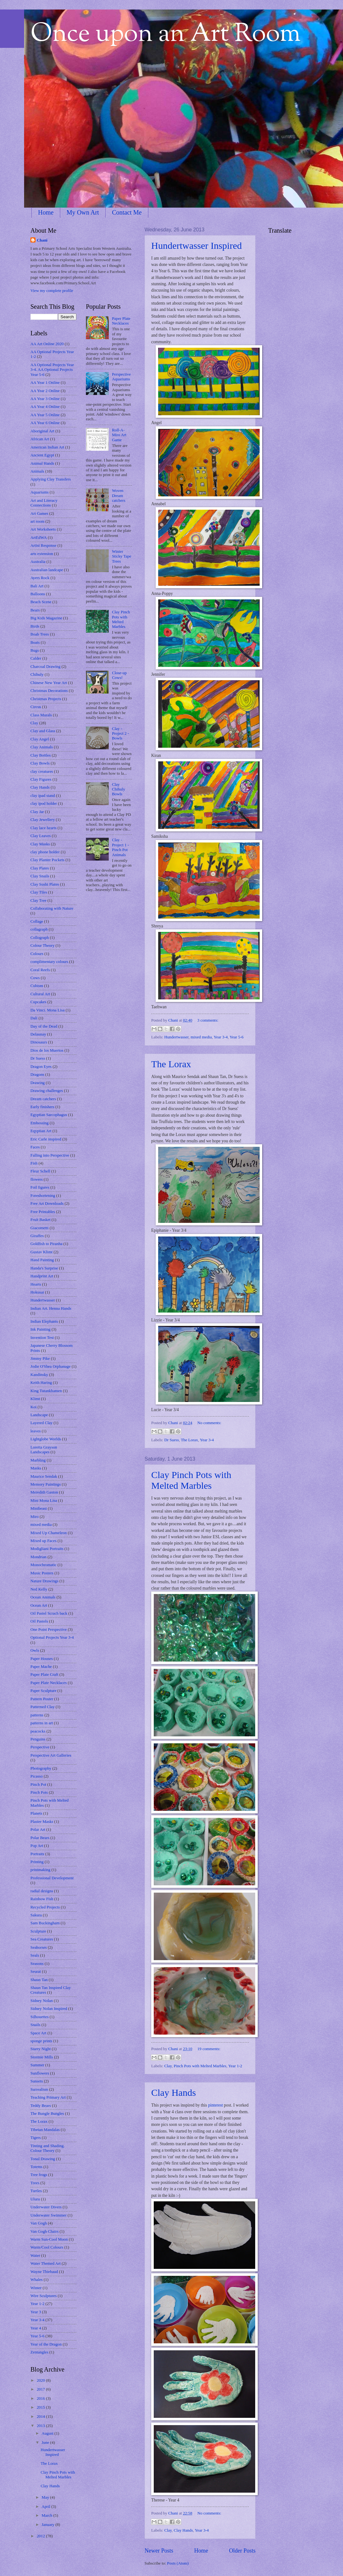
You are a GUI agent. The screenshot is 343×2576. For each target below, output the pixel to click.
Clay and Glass (42, 731)
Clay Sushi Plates (44, 884)
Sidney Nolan (41, 2000)
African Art (39, 439)
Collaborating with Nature (51, 908)
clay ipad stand (42, 795)
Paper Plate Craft (44, 1674)
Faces (35, 1147)
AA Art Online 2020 (47, 344)
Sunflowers (39, 2073)
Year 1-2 (235, 2066)
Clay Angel (39, 739)
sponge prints (41, 2041)
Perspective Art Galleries (50, 1755)
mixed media (201, 1037)
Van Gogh (38, 2223)
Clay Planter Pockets (47, 860)
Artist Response (43, 545)
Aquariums (39, 492)
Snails (35, 2025)
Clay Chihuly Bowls (118, 789)
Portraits (37, 1854)
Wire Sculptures (43, 2296)
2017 (41, 2389)
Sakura (36, 1915)
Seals (34, 1955)
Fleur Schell (40, 1171)
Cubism (36, 986)
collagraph (39, 929)
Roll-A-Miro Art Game (119, 435)
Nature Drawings (44, 1581)
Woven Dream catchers (118, 495)
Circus (35, 707)
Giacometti (39, 1228)
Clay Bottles (40, 755)
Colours (36, 954)
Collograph (39, 937)
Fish (33, 1163)
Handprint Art (41, 1276)
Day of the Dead (43, 1026)
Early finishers (42, 1107)
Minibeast (38, 1508)
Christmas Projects (45, 699)
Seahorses (38, 1947)
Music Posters (42, 1573)
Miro (34, 1516)
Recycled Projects (45, 1907)
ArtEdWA (38, 537)
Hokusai (37, 1292)
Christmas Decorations (49, 690)
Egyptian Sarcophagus (48, 1115)
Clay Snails (39, 876)
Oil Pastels (39, 1621)
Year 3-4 (221, 1037)
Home (46, 212)
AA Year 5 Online (45, 415)
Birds (34, 626)
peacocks (37, 1731)
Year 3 (35, 2312)
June (46, 2442)
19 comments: (209, 2049)
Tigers (35, 2137)
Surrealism (39, 2089)
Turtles (36, 2191)
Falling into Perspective (49, 1155)
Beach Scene (40, 602)
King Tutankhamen (46, 1391)
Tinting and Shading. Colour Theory (47, 2148)
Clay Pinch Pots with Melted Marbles (191, 1480)
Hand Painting (42, 1260)
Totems (36, 2167)
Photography (40, 1768)
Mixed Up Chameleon (48, 1533)
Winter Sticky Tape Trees (121, 556)
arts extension (41, 554)
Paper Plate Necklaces (48, 1683)
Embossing (39, 1123)
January (48, 2524)
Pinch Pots (39, 1792)
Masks (35, 1468)
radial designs (41, 1891)
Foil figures (39, 1187)
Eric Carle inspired (45, 1139)
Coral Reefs (40, 970)
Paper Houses (41, 1658)
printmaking (40, 1870)
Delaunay (38, 1034)
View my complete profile (51, 290)
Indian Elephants (44, 1321)
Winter (36, 2288)
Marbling (38, 1460)
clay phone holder (45, 852)
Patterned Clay (42, 1707)
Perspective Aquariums (121, 376)
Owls (34, 1650)
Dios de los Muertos (46, 1050)
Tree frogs (38, 2174)
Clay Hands (173, 2092)
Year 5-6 (236, 1037)
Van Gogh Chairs (44, 2231)
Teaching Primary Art (48, 2097)
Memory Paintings (45, 1484)
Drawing (37, 1083)
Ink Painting (40, 1329)
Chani (173, 1020)
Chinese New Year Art (48, 683)
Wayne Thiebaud (44, 2271)
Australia (37, 561)
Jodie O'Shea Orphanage (50, 1366)
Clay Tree (38, 900)
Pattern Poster (41, 1699)
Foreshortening (42, 1195)
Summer (37, 2065)
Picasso (36, 1776)
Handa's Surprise (44, 1268)
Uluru (35, 2199)
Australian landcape (46, 570)
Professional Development (52, 1878)
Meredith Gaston (44, 1492)
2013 (41, 2426)
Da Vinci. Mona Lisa (47, 1010)
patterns (36, 1715)
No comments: (209, 1423)
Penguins (37, 1739)
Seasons (37, 1963)
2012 (41, 2536)
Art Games (39, 513)
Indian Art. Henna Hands (50, 1308)
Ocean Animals (42, 1597)
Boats (35, 642)
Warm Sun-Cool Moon (49, 2239)
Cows (35, 978)
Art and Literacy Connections (43, 502)
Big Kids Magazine (46, 618)
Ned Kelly (38, 1589)
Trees (34, 2183)
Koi (33, 1407)
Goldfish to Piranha (46, 1244)
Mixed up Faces (43, 1541)
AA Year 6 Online (45, 423)
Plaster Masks (41, 1821)
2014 (41, 2416)
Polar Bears (39, 1838)
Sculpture (38, 1931)
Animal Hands (42, 463)
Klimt (35, 1399)
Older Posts (242, 2550)
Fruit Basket (40, 1219)
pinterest (215, 2105)
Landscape (39, 1415)
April (46, 2506)
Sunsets (36, 2081)
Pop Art (36, 1845)
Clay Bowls (39, 763)
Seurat (35, 1971)
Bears (35, 610)
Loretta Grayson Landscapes (43, 1449)
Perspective (39, 1747)
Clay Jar (37, 812)
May (46, 2497)
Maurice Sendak (43, 1476)
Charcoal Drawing (45, 666)
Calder (35, 658)
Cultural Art (40, 994)
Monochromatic (43, 1565)
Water (35, 2255)
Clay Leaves (40, 836)
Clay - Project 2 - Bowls (120, 733)
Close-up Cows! (119, 675)
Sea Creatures (41, 1939)
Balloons (37, 594)
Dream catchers (43, 1099)
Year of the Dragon (45, 2344)
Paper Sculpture (43, 1690)
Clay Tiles (38, 892)
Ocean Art (38, 1605)
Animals (37, 471)
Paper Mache (41, 1666)
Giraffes (37, 1236)
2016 (41, 2398)
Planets (36, 1813)
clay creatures (41, 771)
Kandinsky (39, 1374)
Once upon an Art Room (165, 34)
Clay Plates (39, 868)
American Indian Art (47, 447)
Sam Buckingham (45, 1923)
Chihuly (37, 674)
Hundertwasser (176, 1037)
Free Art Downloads (46, 1203)
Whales (36, 2279)
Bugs (34, 650)
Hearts (35, 1284)
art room (37, 521)
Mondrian (38, 1557)
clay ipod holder (43, 803)
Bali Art (36, 586)
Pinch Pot (38, 1784)
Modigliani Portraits (46, 1548)
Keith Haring (41, 1382)
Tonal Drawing (42, 2159)
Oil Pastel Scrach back (48, 1613)
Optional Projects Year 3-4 (52, 1637)
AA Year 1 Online (45, 382)
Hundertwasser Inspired (196, 245)
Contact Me (127, 212)
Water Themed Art (45, 2263)
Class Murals (41, 715)
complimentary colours (49, 961)
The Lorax (171, 1064)
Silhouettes (39, 2017)
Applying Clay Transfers (50, 479)
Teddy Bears (40, 2105)
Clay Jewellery (42, 819)
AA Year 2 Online (45, 391)
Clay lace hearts (43, 828)
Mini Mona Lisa (43, 1500)
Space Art (38, 2033)
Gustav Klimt (41, 1252)
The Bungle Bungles (47, 2113)
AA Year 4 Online (45, 406)
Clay (168, 2066)
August (48, 2433)
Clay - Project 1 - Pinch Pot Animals (120, 847)
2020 (41, 2380)
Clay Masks (40, 844)
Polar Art (37, 1829)
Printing (37, 1862)
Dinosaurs (38, 1042)
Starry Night (40, 2049)
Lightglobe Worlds (45, 1439)
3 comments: (207, 1020)
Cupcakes (38, 1002)
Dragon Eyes (41, 1066)
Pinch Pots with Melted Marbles (200, 2066)
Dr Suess (171, 1440)
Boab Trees (39, 634)
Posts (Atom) (178, 2563)
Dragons (37, 1074)
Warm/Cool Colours (46, 2247)
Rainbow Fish (41, 1899)
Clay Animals (41, 747)
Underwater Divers (45, 2207)
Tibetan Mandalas (45, 2129)
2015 (41, 2407)
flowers (36, 1179)
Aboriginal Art (42, 431)
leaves (35, 1431)
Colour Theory (42, 945)
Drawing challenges (46, 1090)
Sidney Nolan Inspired (48, 2008)
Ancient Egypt (42, 455)
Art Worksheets (43, 529)
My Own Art (83, 212)
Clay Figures (40, 779)
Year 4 (35, 2328)
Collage (36, 921)
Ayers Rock (39, 578)
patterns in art (41, 1723)
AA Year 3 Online (45, 399)
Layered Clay (41, 1423)
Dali (33, 1018)
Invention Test (42, 1337)
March (47, 2515)
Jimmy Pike (40, 1358)
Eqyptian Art (40, 1131)
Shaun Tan (39, 1980)
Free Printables (42, 1212)
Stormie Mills (41, 2057)
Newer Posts (159, 2550)
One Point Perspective (48, 1629)
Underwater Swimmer (48, 2215)
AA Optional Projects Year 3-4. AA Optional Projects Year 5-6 (52, 370)
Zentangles (39, 2352)
